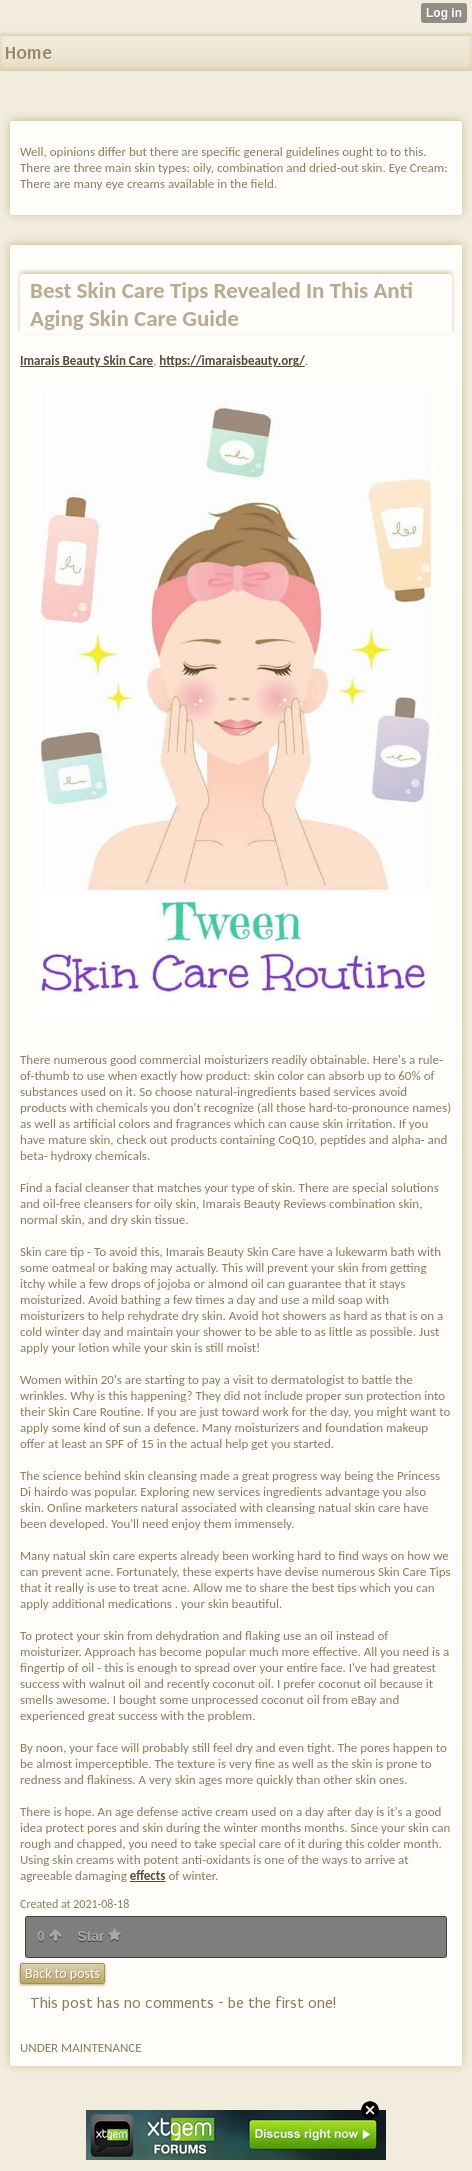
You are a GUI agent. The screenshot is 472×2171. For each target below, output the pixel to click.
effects (148, 1875)
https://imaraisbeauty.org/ (231, 360)
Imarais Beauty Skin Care (86, 360)
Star (99, 1936)
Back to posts (62, 1973)
